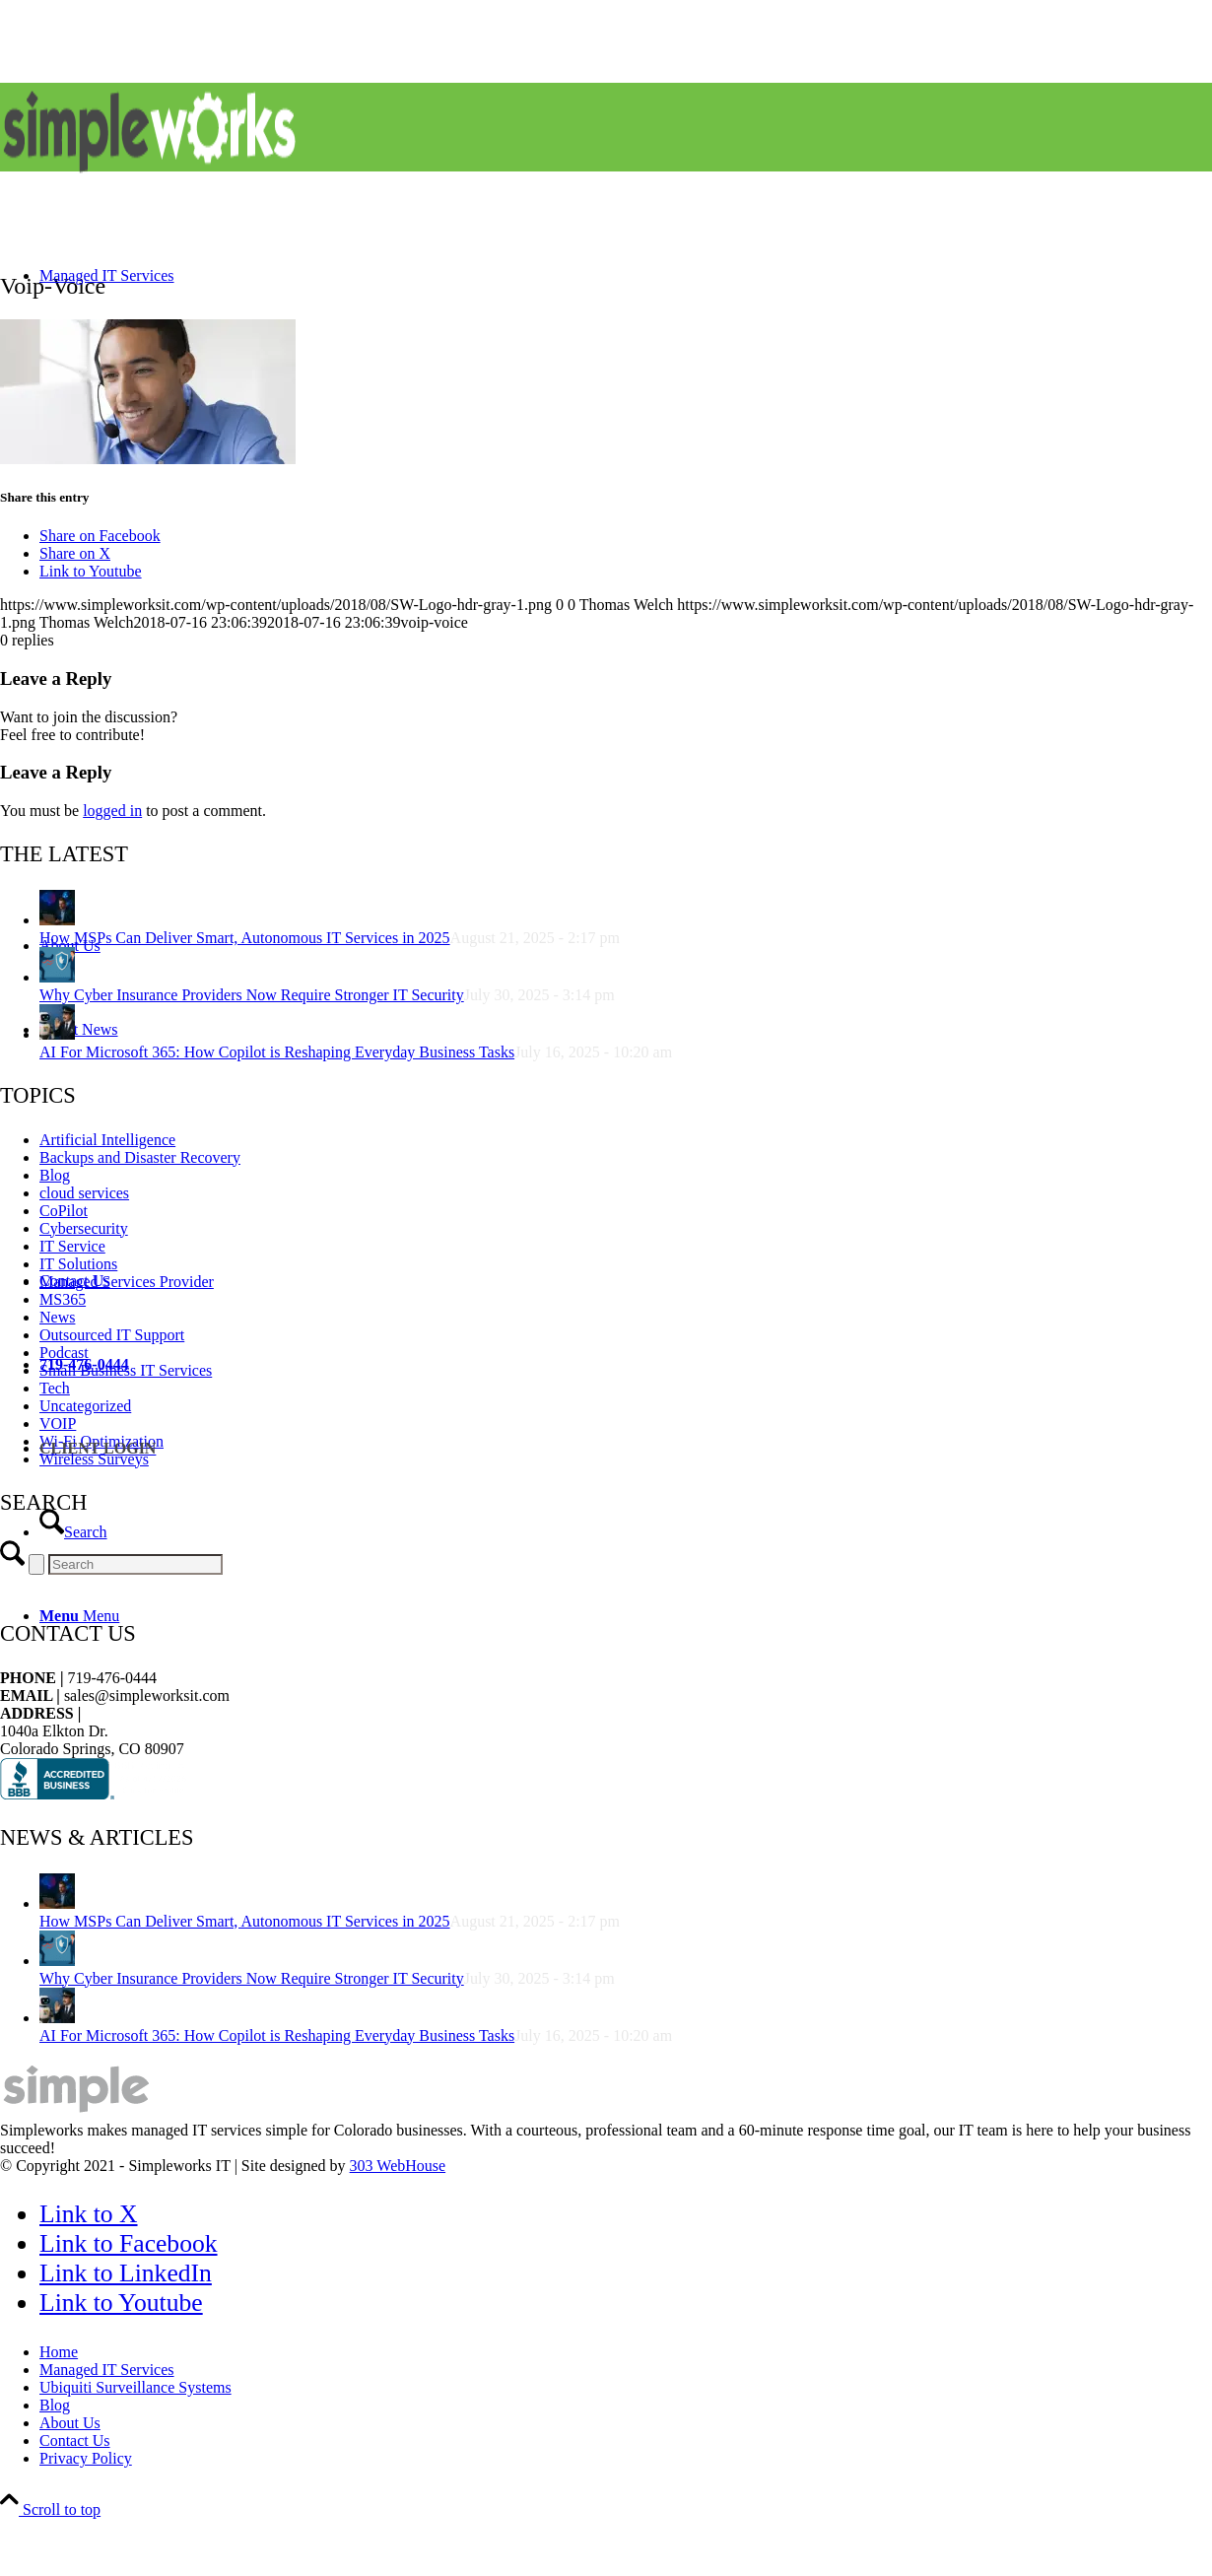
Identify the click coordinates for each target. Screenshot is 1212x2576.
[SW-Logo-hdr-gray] (148, 176)
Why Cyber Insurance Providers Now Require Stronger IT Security (251, 1978)
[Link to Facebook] (128, 2243)
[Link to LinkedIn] (125, 2273)
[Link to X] (88, 2214)
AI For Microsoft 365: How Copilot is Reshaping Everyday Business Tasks (276, 2035)
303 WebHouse (398, 2165)
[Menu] (79, 1615)
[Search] (73, 1532)
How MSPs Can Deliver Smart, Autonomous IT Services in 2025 (244, 1921)
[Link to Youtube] (121, 2302)
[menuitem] (625, 569)
